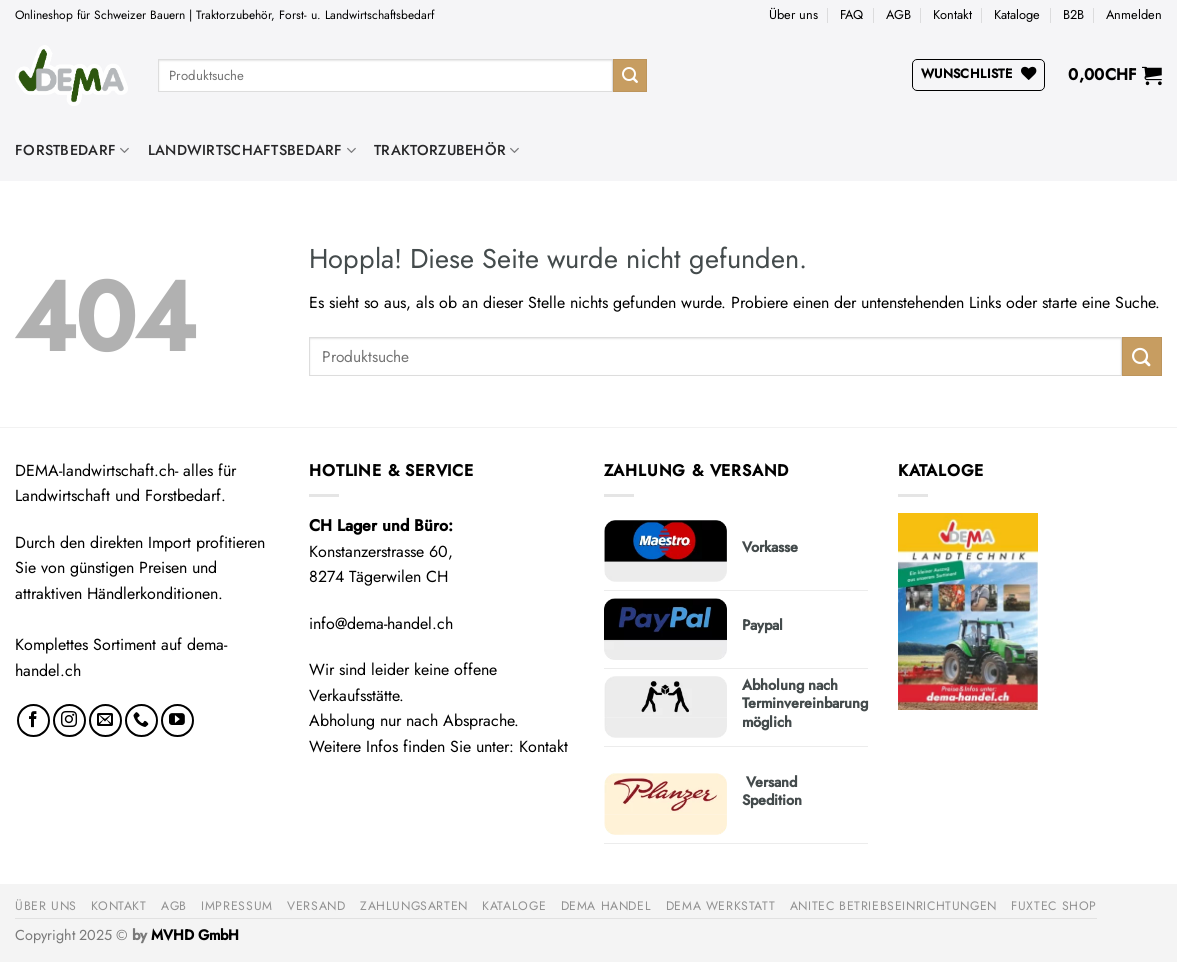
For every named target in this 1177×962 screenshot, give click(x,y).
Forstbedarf (72, 150)
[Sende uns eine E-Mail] (105, 720)
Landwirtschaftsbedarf (252, 150)
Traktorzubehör (447, 150)
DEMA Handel (606, 906)
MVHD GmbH (195, 935)
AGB (898, 14)
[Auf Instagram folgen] (69, 720)
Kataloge (1017, 14)
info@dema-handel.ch (381, 623)
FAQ (851, 14)
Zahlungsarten (414, 906)
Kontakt (952, 14)
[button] (1134, 15)
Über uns (793, 14)
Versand (316, 906)
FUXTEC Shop (1054, 906)
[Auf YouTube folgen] (177, 720)
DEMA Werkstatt (721, 906)
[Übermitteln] (630, 76)
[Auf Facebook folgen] (33, 720)
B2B (1073, 14)
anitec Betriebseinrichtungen (893, 906)
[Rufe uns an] (141, 720)
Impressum (237, 906)
